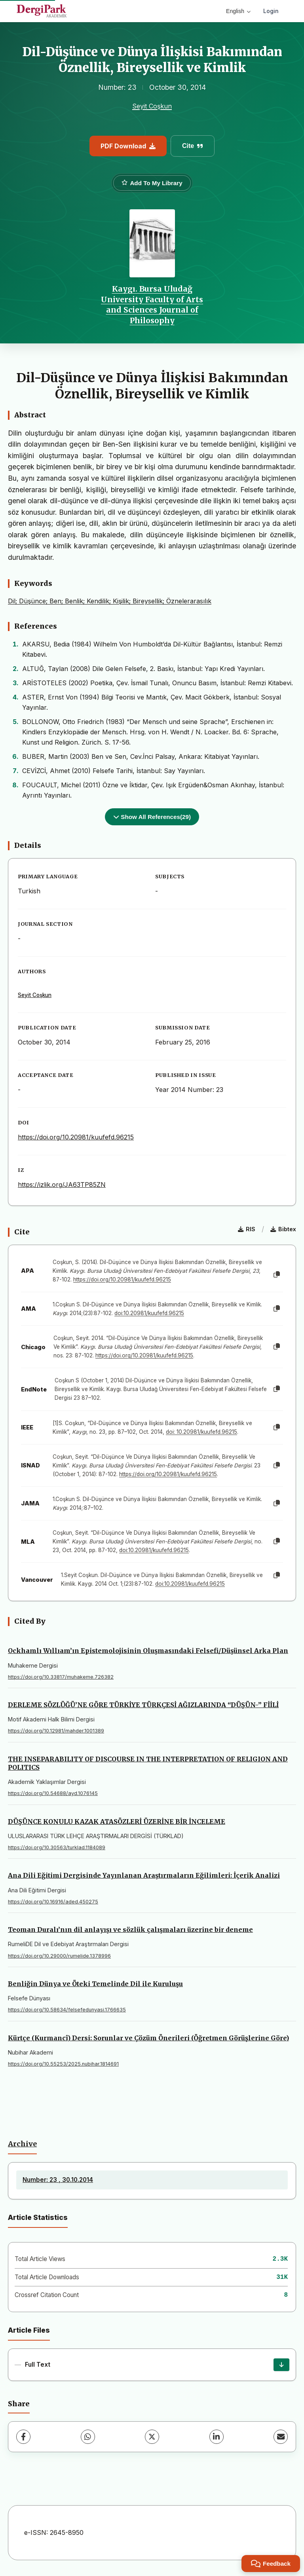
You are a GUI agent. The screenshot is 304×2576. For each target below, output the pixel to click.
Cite (192, 145)
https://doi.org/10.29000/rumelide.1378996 (59, 1956)
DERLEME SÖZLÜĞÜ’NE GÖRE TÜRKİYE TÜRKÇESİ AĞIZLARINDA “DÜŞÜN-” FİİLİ (143, 1705)
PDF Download (128, 146)
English (238, 11)
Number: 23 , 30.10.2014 (58, 2180)
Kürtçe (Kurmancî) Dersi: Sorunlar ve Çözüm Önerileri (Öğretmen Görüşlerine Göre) (148, 2038)
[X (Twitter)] (152, 2437)
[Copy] (276, 1275)
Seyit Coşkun (152, 106)
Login (271, 11)
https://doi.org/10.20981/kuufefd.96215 (76, 1137)
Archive (22, 2144)
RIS (246, 1229)
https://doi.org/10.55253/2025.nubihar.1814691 (63, 2064)
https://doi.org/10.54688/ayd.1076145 (53, 1793)
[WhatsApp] (88, 2437)
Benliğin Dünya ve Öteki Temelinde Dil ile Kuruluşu (95, 1984)
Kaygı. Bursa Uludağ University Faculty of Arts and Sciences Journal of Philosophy (152, 304)
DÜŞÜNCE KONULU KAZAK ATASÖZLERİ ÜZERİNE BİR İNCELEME (116, 1821)
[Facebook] (23, 2437)
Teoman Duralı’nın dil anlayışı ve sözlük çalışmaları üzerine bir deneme (130, 1929)
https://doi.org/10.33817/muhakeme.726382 (61, 1677)
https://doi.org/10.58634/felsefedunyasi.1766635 (67, 2010)
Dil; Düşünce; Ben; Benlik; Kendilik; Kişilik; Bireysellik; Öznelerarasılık (109, 601)
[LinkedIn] (216, 2437)
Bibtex (283, 1229)
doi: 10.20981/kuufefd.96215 (201, 1432)
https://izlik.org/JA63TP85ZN (62, 1184)
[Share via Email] (281, 2437)
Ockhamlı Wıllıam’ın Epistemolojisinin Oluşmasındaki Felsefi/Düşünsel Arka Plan (148, 1651)
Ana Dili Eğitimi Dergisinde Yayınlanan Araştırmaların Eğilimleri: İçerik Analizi (144, 1875)
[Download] (281, 2364)
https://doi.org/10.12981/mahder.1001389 (56, 1731)
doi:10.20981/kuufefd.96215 (149, 1313)
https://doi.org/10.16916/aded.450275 (53, 1902)
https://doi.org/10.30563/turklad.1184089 (56, 1847)
